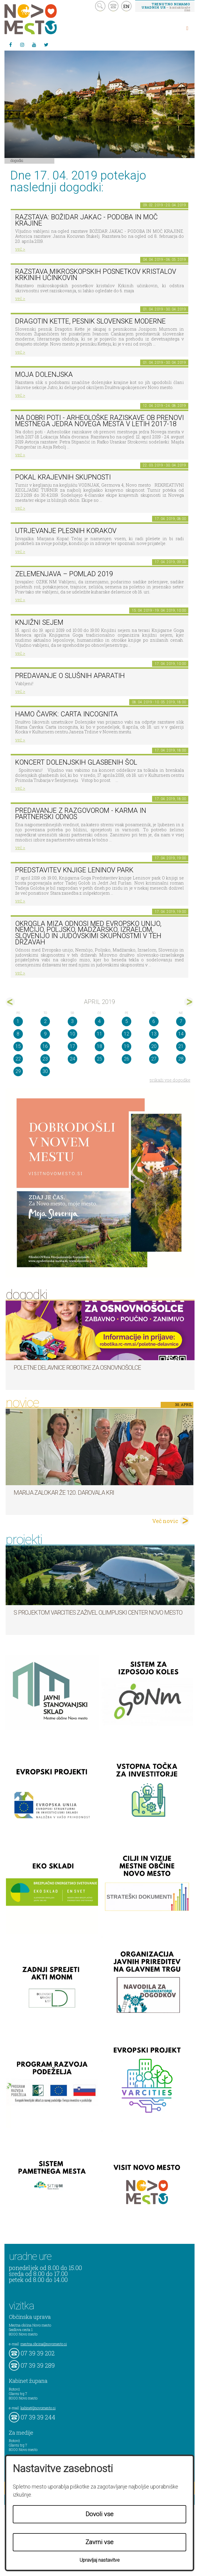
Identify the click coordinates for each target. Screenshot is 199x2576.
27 (154, 1059)
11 (99, 1034)
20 (154, 1046)
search (100, 6)
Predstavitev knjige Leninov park (74, 870)
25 (99, 1059)
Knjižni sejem (39, 622)
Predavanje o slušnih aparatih (70, 676)
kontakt (113, 6)
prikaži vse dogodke (170, 1080)
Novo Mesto (44, 19)
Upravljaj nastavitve (100, 2560)
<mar (10, 1002)
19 (126, 1046)
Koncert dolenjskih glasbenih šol (76, 762)
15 (18, 1046)
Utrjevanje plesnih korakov (65, 531)
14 (181, 1034)
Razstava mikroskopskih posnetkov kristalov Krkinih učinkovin (95, 275)
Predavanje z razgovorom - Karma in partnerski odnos (80, 814)
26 (126, 1059)
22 (18, 1059)
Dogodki (16, 160)
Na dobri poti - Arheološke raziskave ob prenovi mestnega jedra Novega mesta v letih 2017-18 (99, 421)
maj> (188, 1002)
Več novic (165, 1520)
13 (154, 1034)
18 (99, 1046)
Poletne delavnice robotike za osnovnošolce (77, 1367)
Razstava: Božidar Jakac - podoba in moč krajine (86, 220)
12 (126, 1034)
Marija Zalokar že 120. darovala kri (64, 1492)
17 (72, 1046)
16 (45, 1046)
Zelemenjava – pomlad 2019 (64, 574)
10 (72, 1034)
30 (45, 1071)
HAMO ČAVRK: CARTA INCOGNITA (66, 714)
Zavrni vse (99, 2542)
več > (20, 249)
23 (45, 1059)
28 (181, 1059)
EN (126, 6)
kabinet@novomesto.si (38, 2407)
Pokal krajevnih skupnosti (63, 477)
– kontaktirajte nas (165, 7)
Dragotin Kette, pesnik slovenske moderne (90, 321)
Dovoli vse (99, 2514)
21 (181, 1046)
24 (72, 1059)
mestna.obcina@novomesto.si (43, 2343)
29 (18, 1071)
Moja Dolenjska (44, 375)
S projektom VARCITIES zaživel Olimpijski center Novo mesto (98, 1612)
